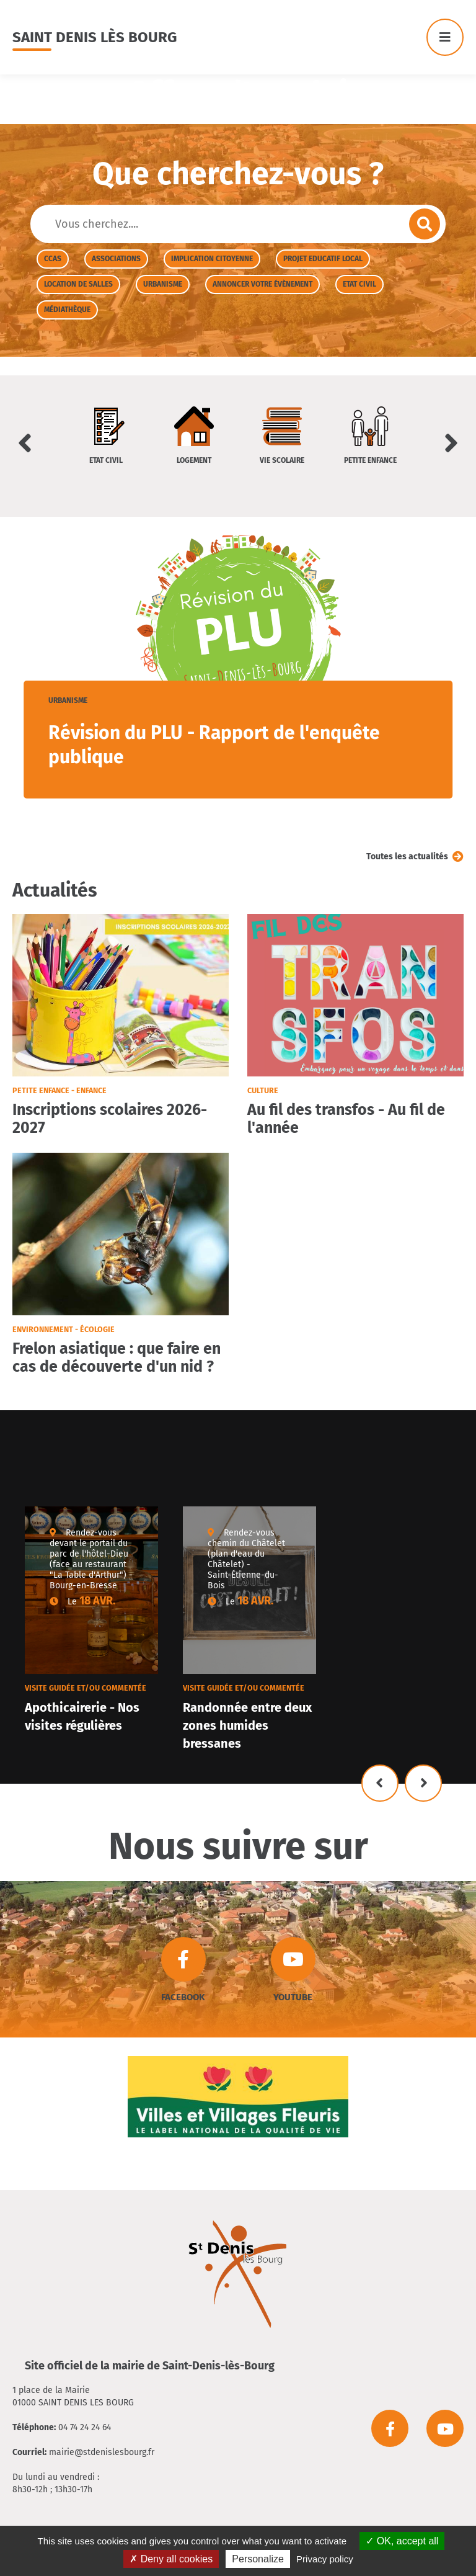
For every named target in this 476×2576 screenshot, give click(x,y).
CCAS (52, 258)
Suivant (423, 1783)
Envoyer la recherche (424, 223)
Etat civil (359, 284)
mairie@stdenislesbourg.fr (101, 2452)
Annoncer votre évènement (262, 284)
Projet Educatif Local (323, 258)
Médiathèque (67, 309)
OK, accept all (402, 2541)
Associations (116, 258)
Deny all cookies (171, 2559)
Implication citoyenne (212, 258)
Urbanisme (162, 284)
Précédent (380, 1783)
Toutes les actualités (407, 856)
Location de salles (78, 284)
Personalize (258, 2559)
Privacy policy (324, 2559)
